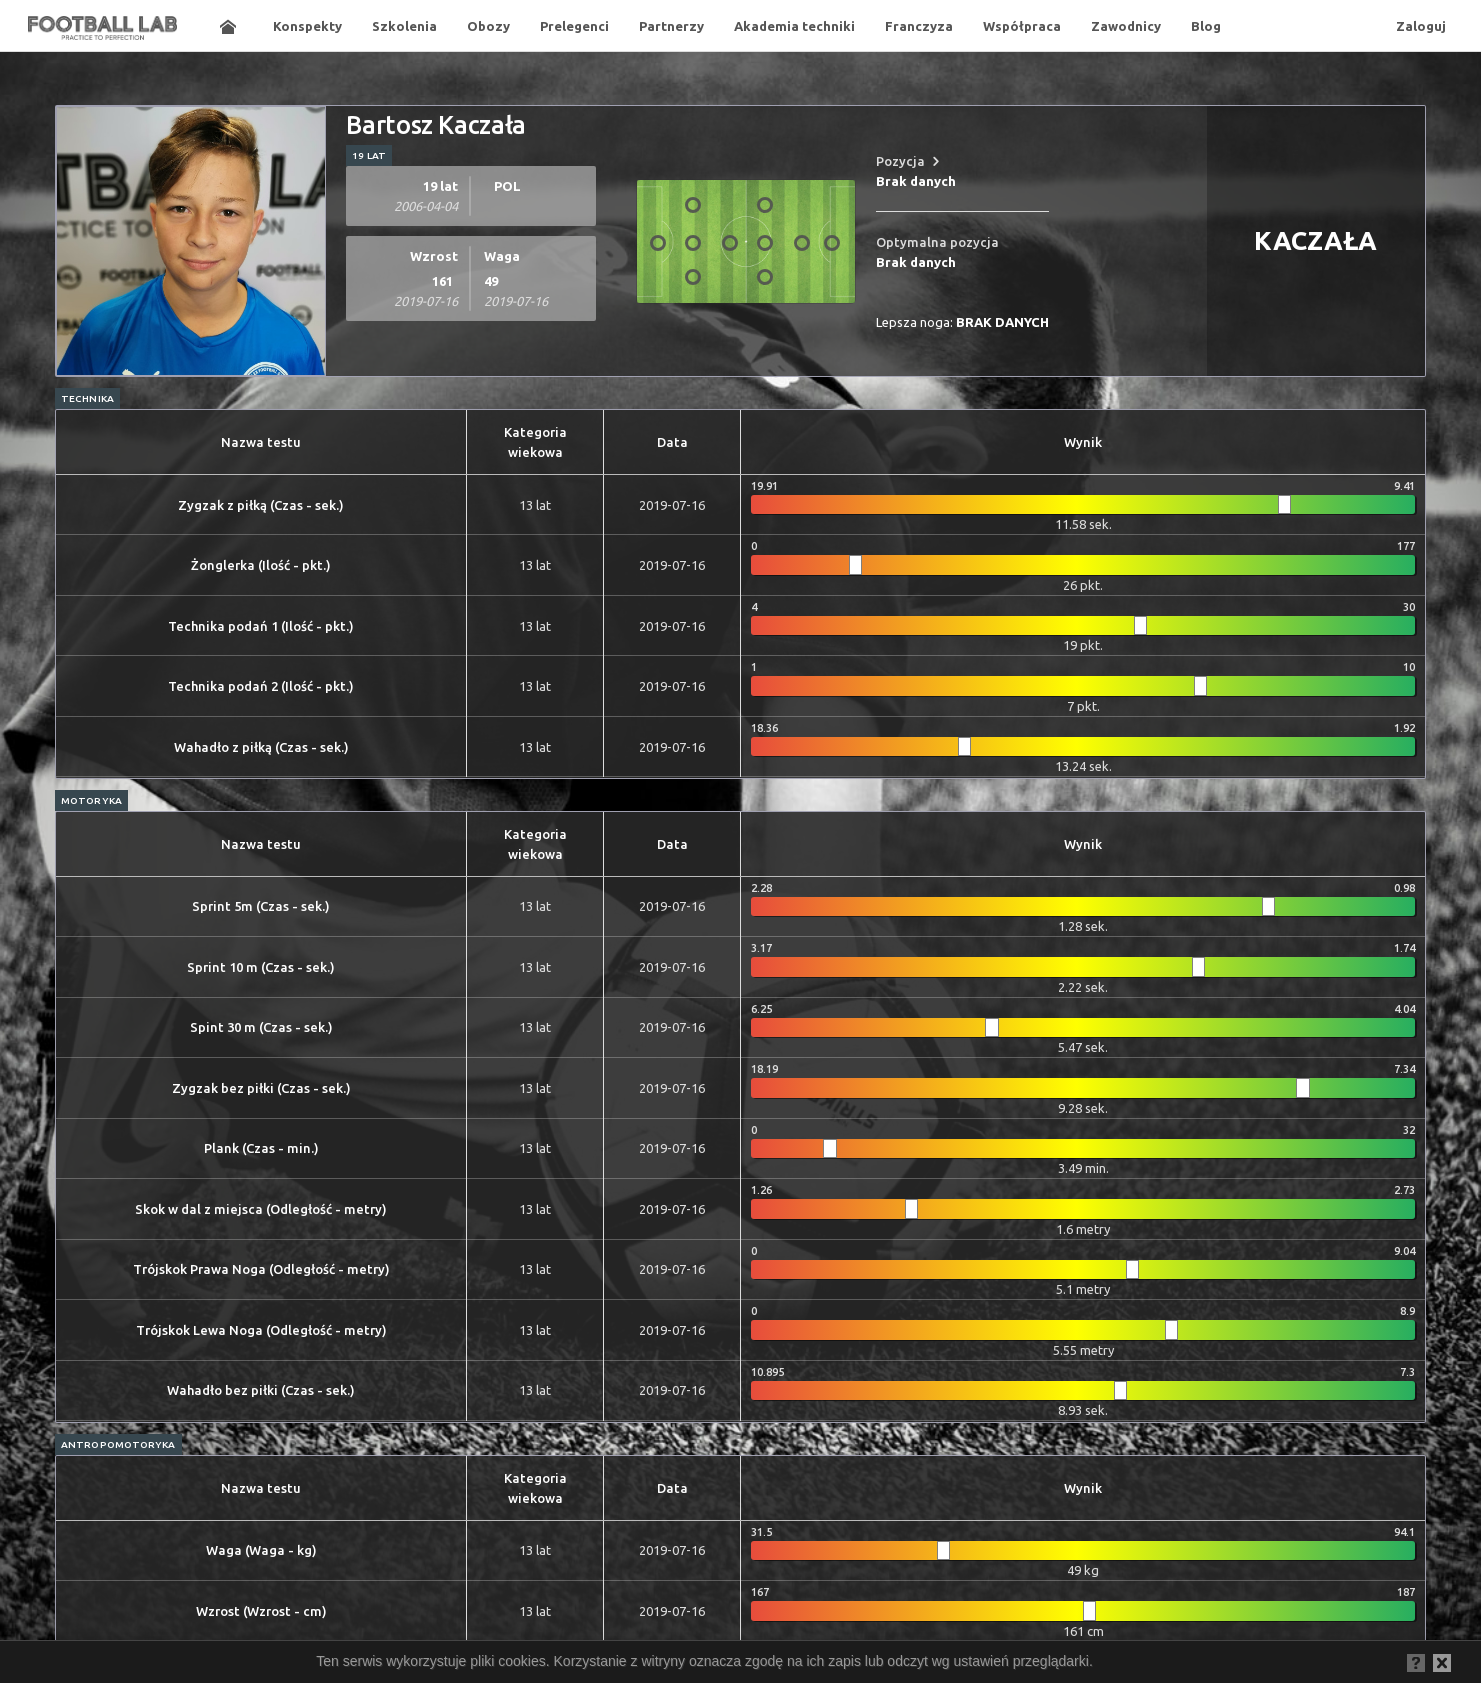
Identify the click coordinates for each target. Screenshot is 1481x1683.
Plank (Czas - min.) (261, 1148)
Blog (1206, 26)
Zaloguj (1421, 26)
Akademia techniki (794, 26)
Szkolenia (404, 26)
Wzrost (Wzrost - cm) (261, 1611)
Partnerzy (671, 26)
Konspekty (307, 26)
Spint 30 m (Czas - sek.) (261, 1027)
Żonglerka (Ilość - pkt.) (261, 565)
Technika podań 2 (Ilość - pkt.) (261, 686)
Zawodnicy (1126, 26)
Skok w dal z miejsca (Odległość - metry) (261, 1209)
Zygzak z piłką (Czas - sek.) (261, 505)
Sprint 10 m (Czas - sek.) (261, 967)
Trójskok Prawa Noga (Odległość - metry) (261, 1269)
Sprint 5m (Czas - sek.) (261, 906)
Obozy (488, 26)
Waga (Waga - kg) (261, 1550)
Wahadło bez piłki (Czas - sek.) (261, 1390)
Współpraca (1022, 26)
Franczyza (919, 26)
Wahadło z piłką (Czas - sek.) (261, 747)
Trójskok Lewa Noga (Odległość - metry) (261, 1330)
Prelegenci (574, 26)
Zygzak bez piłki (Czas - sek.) (261, 1088)
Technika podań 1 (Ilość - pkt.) (261, 626)
